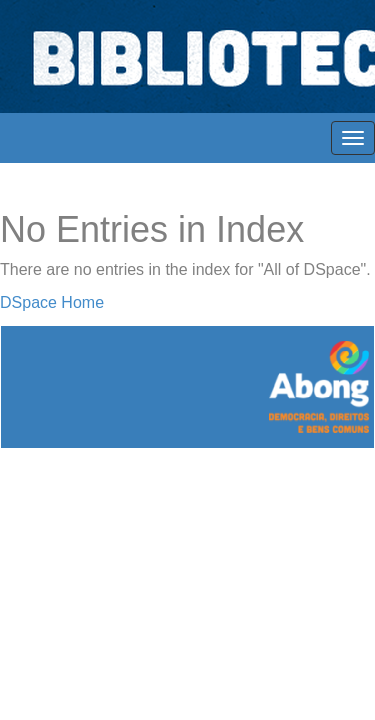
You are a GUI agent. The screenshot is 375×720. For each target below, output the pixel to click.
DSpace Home (52, 302)
